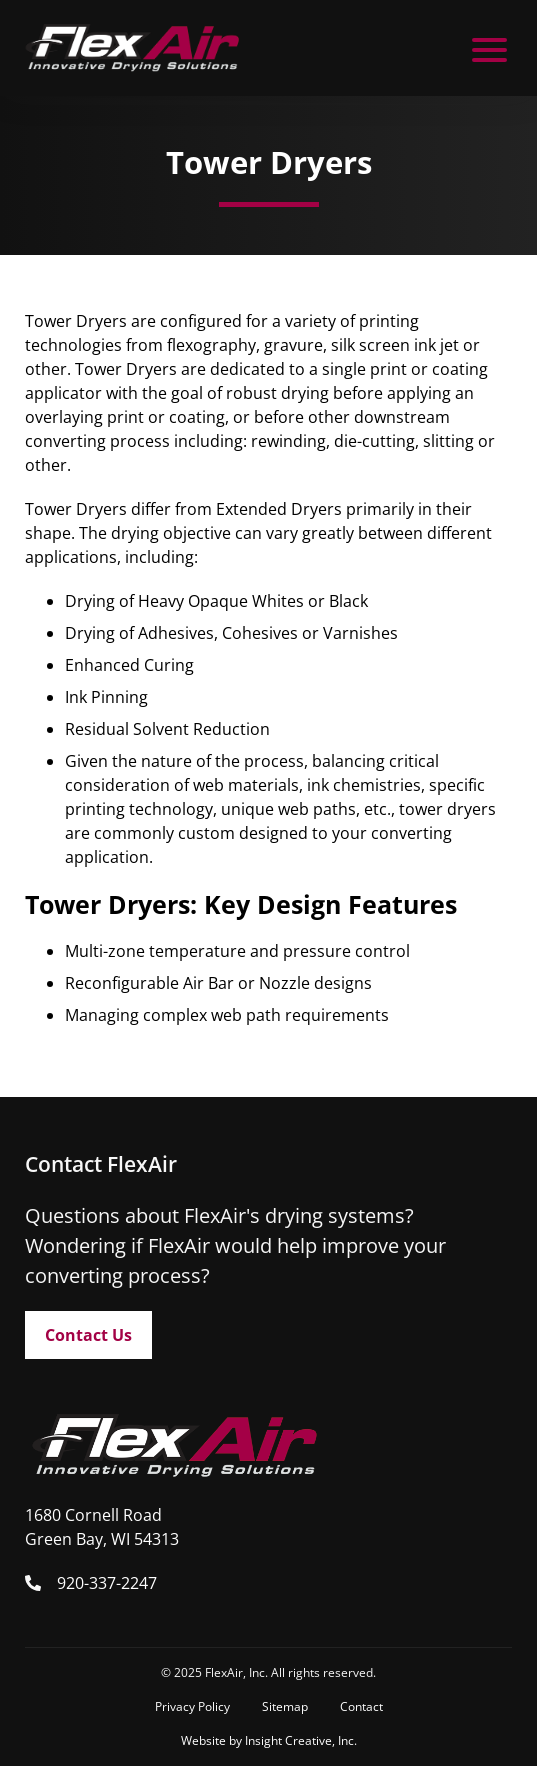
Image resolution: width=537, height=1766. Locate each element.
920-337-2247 (107, 1583)
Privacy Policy (192, 1706)
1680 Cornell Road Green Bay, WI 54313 (102, 1527)
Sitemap (285, 1706)
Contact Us (88, 1335)
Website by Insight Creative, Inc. (269, 1740)
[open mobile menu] (489, 48)
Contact (361, 1706)
